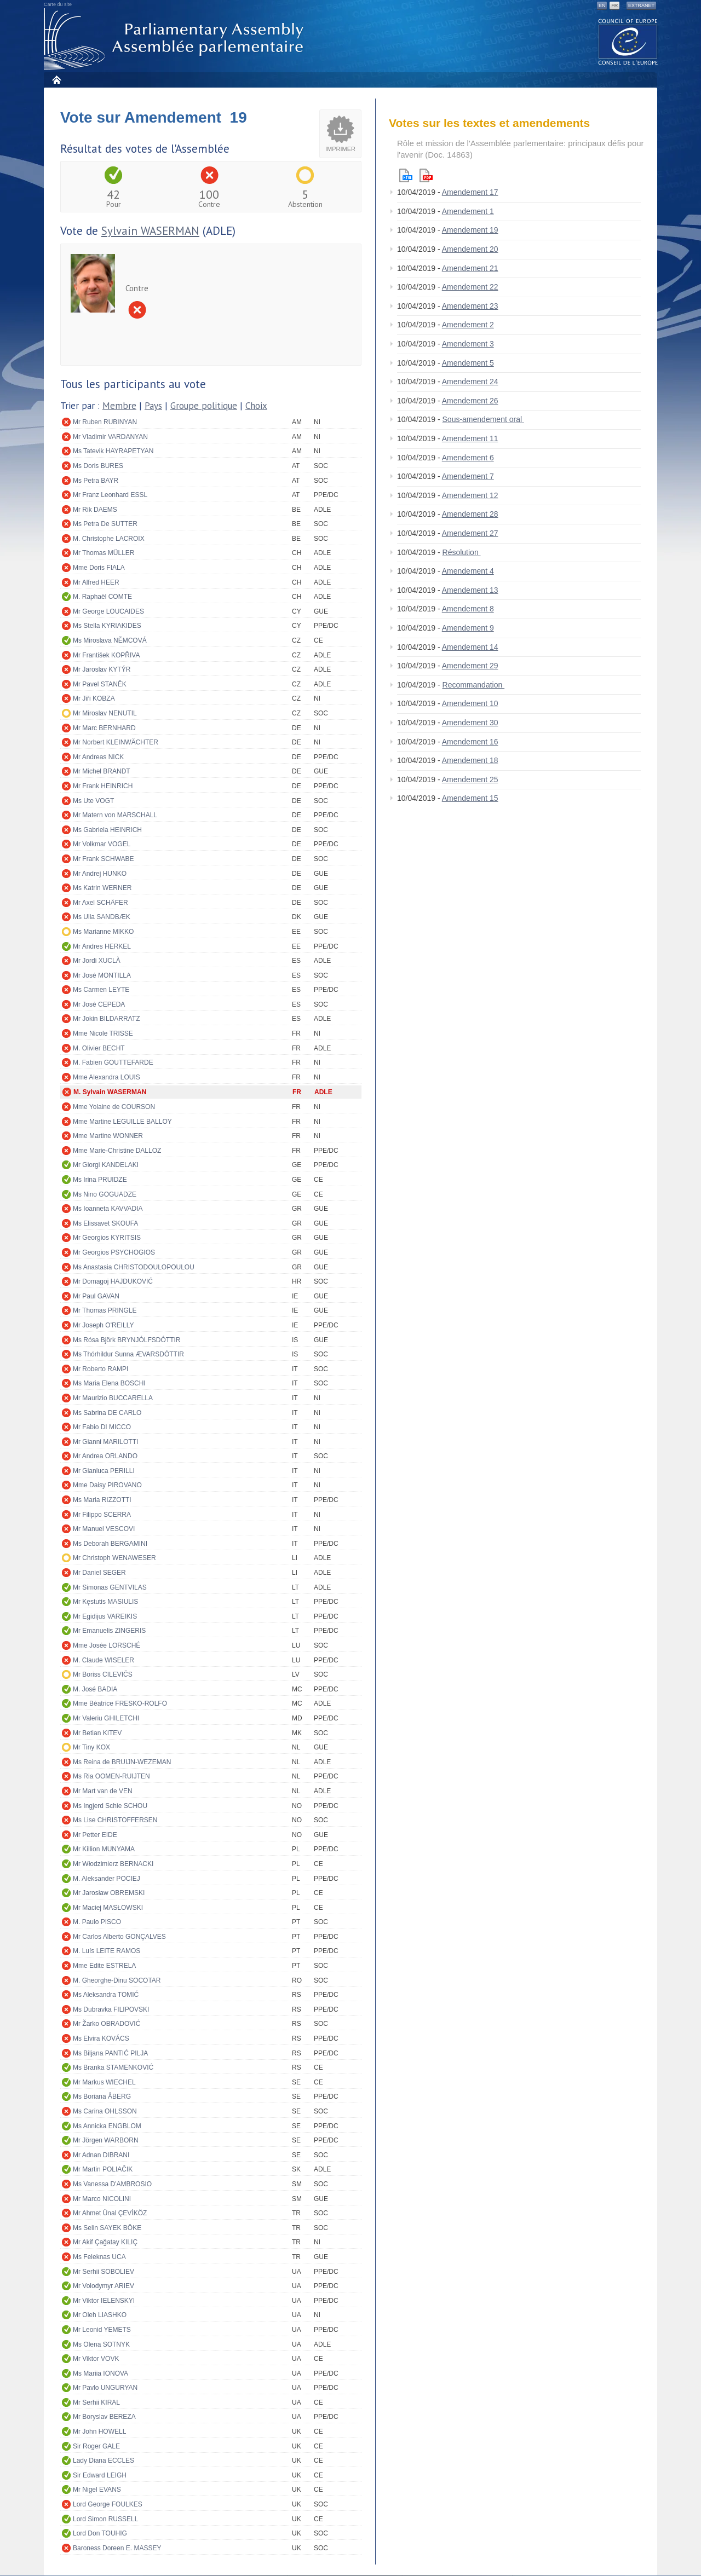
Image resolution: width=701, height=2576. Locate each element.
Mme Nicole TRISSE (103, 1033)
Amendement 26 (470, 400)
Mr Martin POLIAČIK (103, 2169)
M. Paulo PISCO (97, 1922)
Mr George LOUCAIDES (108, 611)
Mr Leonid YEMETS (102, 2330)
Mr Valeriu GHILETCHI (106, 1718)
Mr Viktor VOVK (96, 2359)
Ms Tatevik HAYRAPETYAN (113, 451)
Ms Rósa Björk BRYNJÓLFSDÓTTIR (126, 1340)
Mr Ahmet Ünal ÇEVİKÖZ (110, 2213)
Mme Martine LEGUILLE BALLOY (122, 1121)
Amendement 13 (470, 590)
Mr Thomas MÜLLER (103, 553)
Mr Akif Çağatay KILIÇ (105, 2242)
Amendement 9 (468, 627)
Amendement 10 (470, 703)
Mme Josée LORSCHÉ (106, 1645)
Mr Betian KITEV (97, 1733)
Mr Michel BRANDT (101, 771)
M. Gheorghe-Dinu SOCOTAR (117, 1980)
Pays (153, 406)
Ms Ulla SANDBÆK (101, 917)
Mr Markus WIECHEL (104, 2082)
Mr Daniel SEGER (99, 1572)
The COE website (628, 41)
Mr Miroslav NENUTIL (105, 713)
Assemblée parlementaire (176, 39)
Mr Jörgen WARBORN (106, 2140)
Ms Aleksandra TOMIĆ (106, 1995)
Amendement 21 (470, 268)
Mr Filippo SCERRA (102, 1514)
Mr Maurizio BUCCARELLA (113, 1398)
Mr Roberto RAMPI (100, 1369)
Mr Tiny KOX (91, 1747)
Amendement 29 (470, 665)
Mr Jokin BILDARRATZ (106, 1019)
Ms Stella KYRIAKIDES (107, 625)
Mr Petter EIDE (95, 1835)
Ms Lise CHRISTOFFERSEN (115, 1820)
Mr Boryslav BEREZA (104, 2417)
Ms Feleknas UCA (99, 2257)
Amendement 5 (468, 363)
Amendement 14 (470, 647)
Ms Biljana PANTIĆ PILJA (110, 2053)
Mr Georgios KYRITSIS (107, 1237)
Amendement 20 (470, 249)
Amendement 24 (470, 381)
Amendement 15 (470, 798)
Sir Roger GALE (96, 2446)
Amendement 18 (470, 760)
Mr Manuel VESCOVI (104, 1529)
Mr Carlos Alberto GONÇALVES (119, 1936)
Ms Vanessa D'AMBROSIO (112, 2184)
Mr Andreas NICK (98, 757)
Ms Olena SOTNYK (101, 2344)
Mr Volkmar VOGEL (101, 844)
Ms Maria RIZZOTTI (102, 1500)
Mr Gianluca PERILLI (104, 1471)
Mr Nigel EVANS (97, 2489)
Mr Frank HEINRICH (103, 786)
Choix (256, 406)
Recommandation (474, 684)
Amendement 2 (468, 324)
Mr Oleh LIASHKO (100, 2315)
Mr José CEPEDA (99, 1004)
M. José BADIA (95, 1689)
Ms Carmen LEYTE (101, 990)
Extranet (641, 5)
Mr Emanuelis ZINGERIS (109, 1630)
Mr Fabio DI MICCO (102, 1427)
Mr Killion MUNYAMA (104, 1849)
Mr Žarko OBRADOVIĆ (106, 2024)
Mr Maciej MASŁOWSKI (108, 1907)
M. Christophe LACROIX (109, 538)
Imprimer (340, 149)
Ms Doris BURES (98, 466)
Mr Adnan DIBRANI (101, 2155)
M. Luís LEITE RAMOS (106, 1951)
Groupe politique (203, 406)
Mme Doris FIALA (99, 567)
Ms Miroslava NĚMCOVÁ (110, 640)
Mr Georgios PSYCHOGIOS (114, 1252)
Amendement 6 (468, 457)
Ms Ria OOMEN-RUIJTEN (111, 1776)
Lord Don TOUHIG (100, 2533)
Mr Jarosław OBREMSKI (109, 1893)
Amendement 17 (470, 192)
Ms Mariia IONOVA (100, 2373)
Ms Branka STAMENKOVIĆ (113, 2067)
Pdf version (426, 175)
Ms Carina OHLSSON (105, 2111)
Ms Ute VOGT (93, 801)
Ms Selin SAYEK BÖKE (107, 2228)
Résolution (462, 552)
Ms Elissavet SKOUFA (105, 1223)
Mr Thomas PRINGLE (104, 1310)
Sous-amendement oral (483, 419)
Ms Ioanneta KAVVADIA (108, 1208)
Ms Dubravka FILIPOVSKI (111, 2009)
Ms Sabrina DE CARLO (107, 1413)
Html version (405, 175)
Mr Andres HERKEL (102, 946)
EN (602, 5)
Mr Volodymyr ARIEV (103, 2286)
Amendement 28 (470, 514)
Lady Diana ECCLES (103, 2460)
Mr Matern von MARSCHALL (115, 815)
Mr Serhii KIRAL (96, 2402)
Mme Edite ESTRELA (104, 1965)
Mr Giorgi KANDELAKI (106, 1165)
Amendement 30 (470, 722)
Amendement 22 (470, 286)
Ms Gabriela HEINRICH (107, 830)
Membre (119, 406)
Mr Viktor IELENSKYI (104, 2300)
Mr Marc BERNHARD (104, 728)
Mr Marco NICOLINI (102, 2199)
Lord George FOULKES (107, 2504)
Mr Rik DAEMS (95, 509)
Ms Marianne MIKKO (103, 931)
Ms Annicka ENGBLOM (107, 2126)
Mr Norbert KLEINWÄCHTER (115, 742)
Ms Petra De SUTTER (105, 524)
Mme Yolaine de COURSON (114, 1107)
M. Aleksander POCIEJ (106, 1878)
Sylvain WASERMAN (150, 230)
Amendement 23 (470, 306)
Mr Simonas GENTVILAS (110, 1587)
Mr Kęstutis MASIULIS (105, 1601)
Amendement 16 (470, 741)
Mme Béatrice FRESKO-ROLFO (120, 1703)
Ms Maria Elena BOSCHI (109, 1383)
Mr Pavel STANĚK (100, 684)
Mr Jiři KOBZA (94, 698)
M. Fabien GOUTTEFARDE (113, 1062)
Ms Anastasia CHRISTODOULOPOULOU (133, 1267)
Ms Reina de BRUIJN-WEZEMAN (122, 1762)
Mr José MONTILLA (102, 975)
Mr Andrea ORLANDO (105, 1456)
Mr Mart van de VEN (103, 1791)
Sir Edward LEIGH (100, 2475)
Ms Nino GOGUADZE (104, 1194)
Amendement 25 (470, 779)
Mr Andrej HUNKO (100, 873)
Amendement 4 (468, 571)
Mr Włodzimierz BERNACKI (113, 1864)
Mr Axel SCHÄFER (100, 902)
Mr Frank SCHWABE (103, 859)
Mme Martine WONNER (108, 1136)
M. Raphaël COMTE (102, 596)
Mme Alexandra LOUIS (106, 1077)
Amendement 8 (468, 608)
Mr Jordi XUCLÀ (96, 960)
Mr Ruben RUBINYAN (105, 422)
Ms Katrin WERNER (102, 888)
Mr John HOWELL (99, 2431)
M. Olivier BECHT (99, 1048)
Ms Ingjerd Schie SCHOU (110, 1806)
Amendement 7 (468, 476)
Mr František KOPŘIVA (106, 655)
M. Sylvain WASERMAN (109, 1092)
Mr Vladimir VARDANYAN (110, 437)
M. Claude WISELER (103, 1660)
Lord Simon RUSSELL (105, 2519)
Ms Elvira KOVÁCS (101, 2038)
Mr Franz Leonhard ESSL (110, 495)
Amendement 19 (470, 230)
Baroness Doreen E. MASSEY (117, 2548)
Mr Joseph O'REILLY (103, 1325)
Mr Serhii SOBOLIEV (103, 2271)
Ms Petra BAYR (95, 480)
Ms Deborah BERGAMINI (110, 1543)
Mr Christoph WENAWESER (114, 1558)
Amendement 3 (468, 343)
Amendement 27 (470, 533)
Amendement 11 (470, 438)
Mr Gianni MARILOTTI (105, 1442)
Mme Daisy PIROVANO (107, 1485)
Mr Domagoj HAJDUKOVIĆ (113, 1281)
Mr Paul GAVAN (96, 1296)
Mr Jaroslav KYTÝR (101, 669)
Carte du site (58, 4)
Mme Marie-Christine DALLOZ (117, 1150)
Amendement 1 (468, 211)
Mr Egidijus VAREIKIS (105, 1616)
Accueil (56, 80)
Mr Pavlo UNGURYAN (105, 2388)
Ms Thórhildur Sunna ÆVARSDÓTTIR (128, 1354)
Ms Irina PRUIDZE (100, 1179)
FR (614, 5)
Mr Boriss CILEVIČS (103, 1674)
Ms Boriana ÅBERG (102, 2096)
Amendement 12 (470, 495)
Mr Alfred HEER (96, 582)
